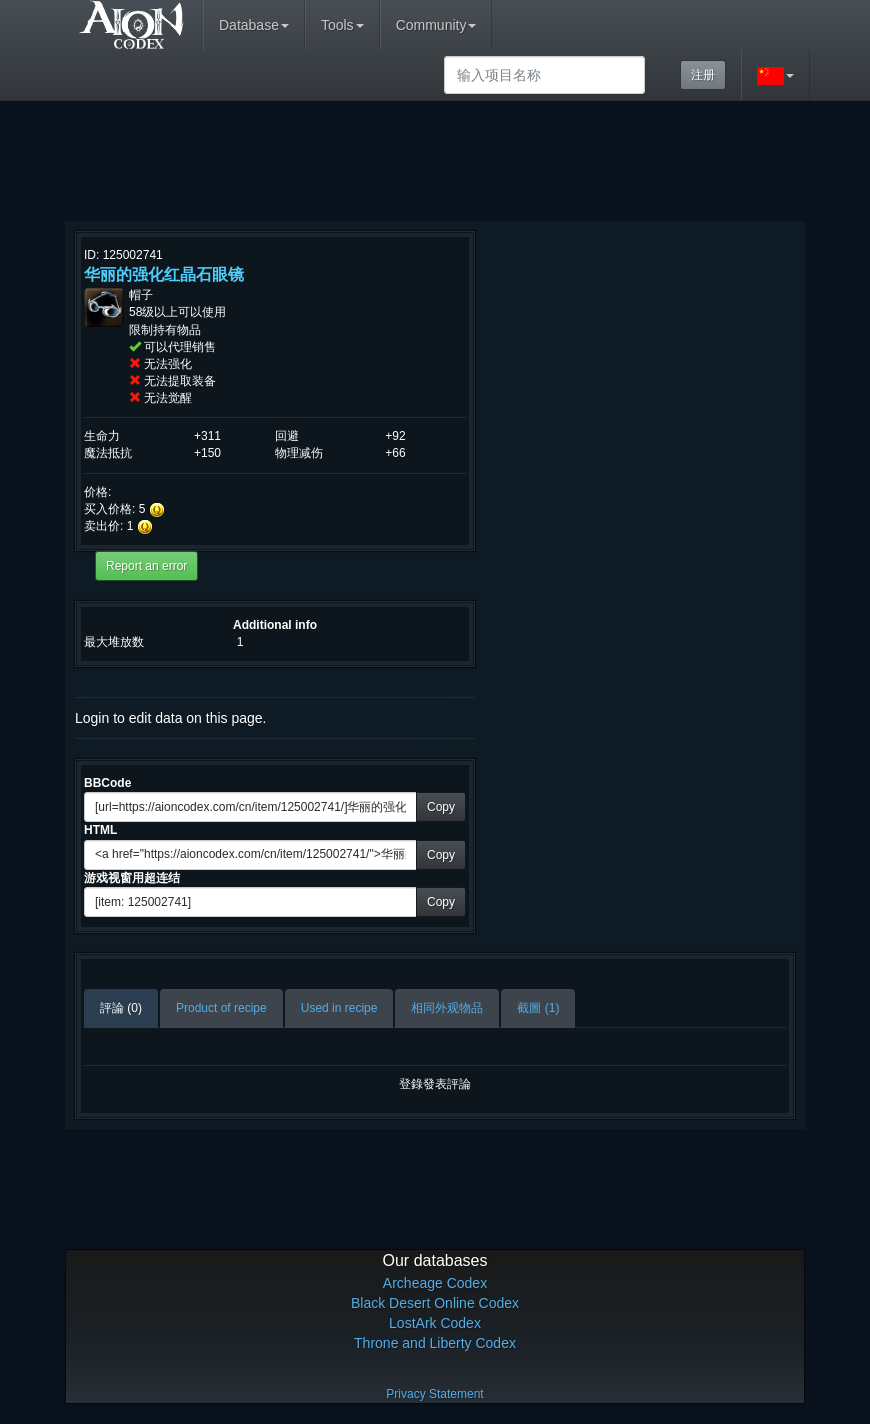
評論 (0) (121, 1008)
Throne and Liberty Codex (435, 1343)
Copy (441, 807)
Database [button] (254, 25)
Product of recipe (221, 1008)
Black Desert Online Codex (435, 1303)
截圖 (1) (538, 1008)
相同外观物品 (447, 1008)
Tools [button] (342, 25)
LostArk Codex (435, 1323)
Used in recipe (339, 1008)
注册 (703, 75)
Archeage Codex (435, 1283)
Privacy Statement (434, 1394)
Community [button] (436, 25)
